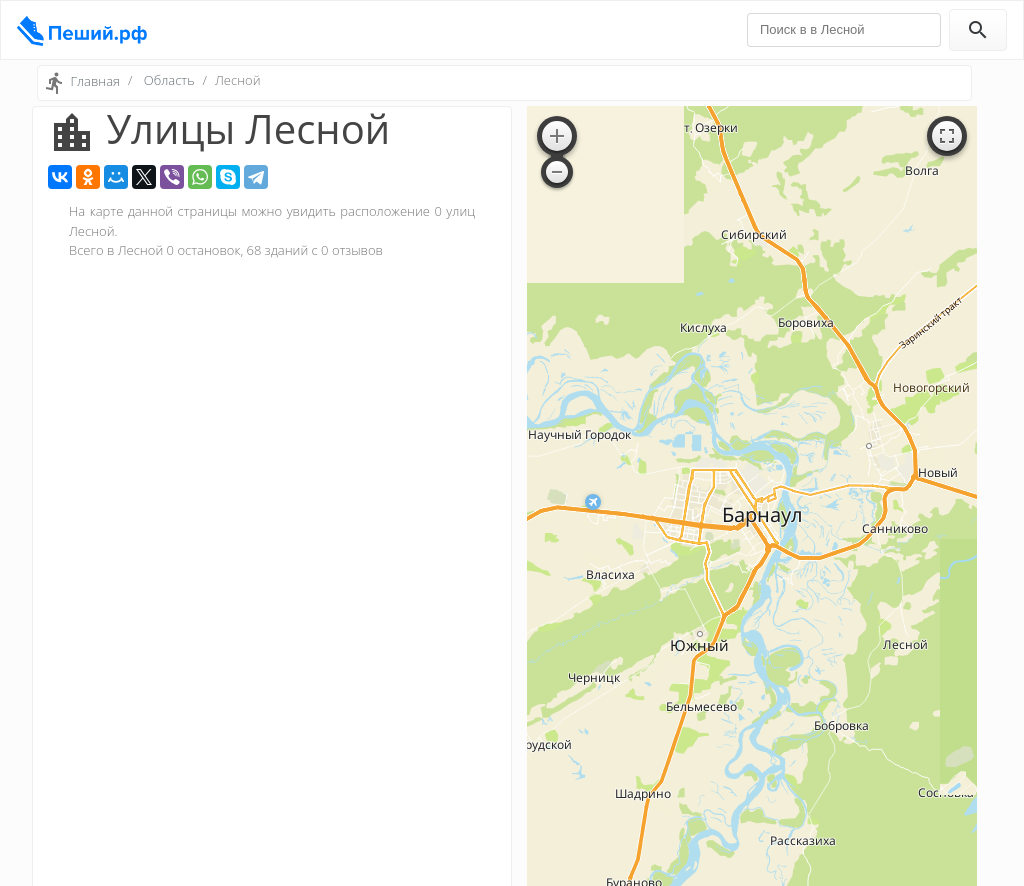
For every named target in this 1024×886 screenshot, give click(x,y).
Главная (95, 81)
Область (169, 80)
